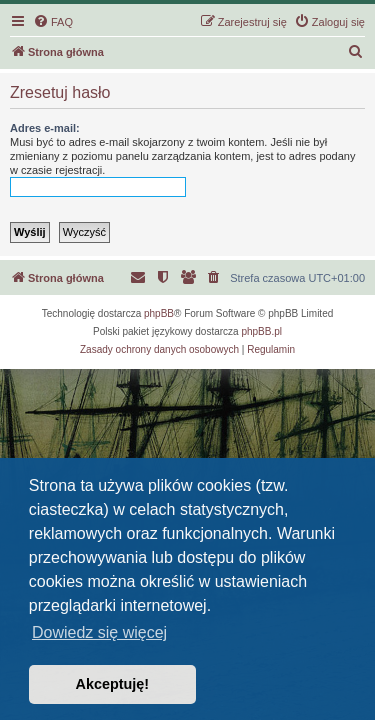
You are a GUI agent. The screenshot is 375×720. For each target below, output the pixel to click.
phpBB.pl (261, 331)
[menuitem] (53, 22)
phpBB (159, 313)
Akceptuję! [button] (113, 684)
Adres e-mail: (45, 128)
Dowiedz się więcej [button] (99, 632)
